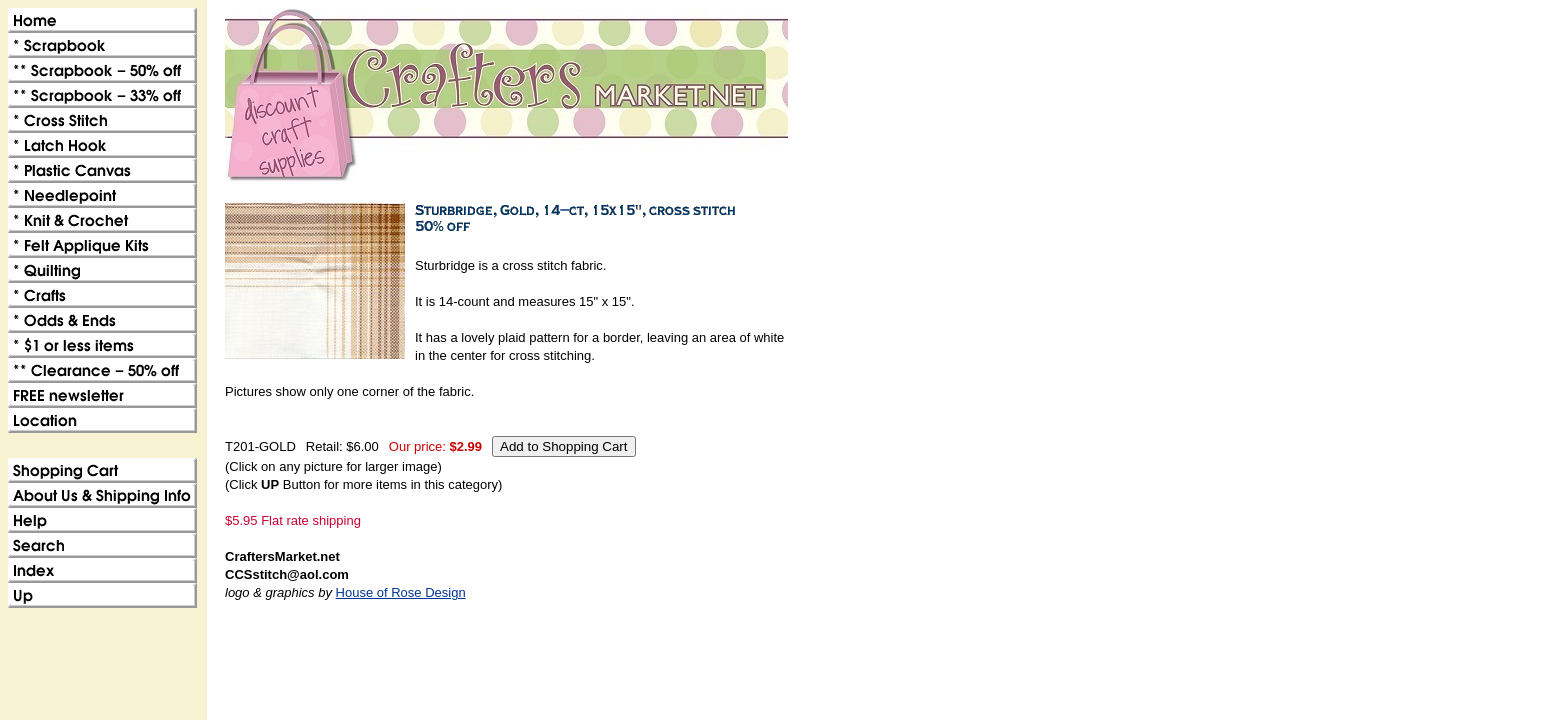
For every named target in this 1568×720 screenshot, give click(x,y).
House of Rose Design (401, 592)
